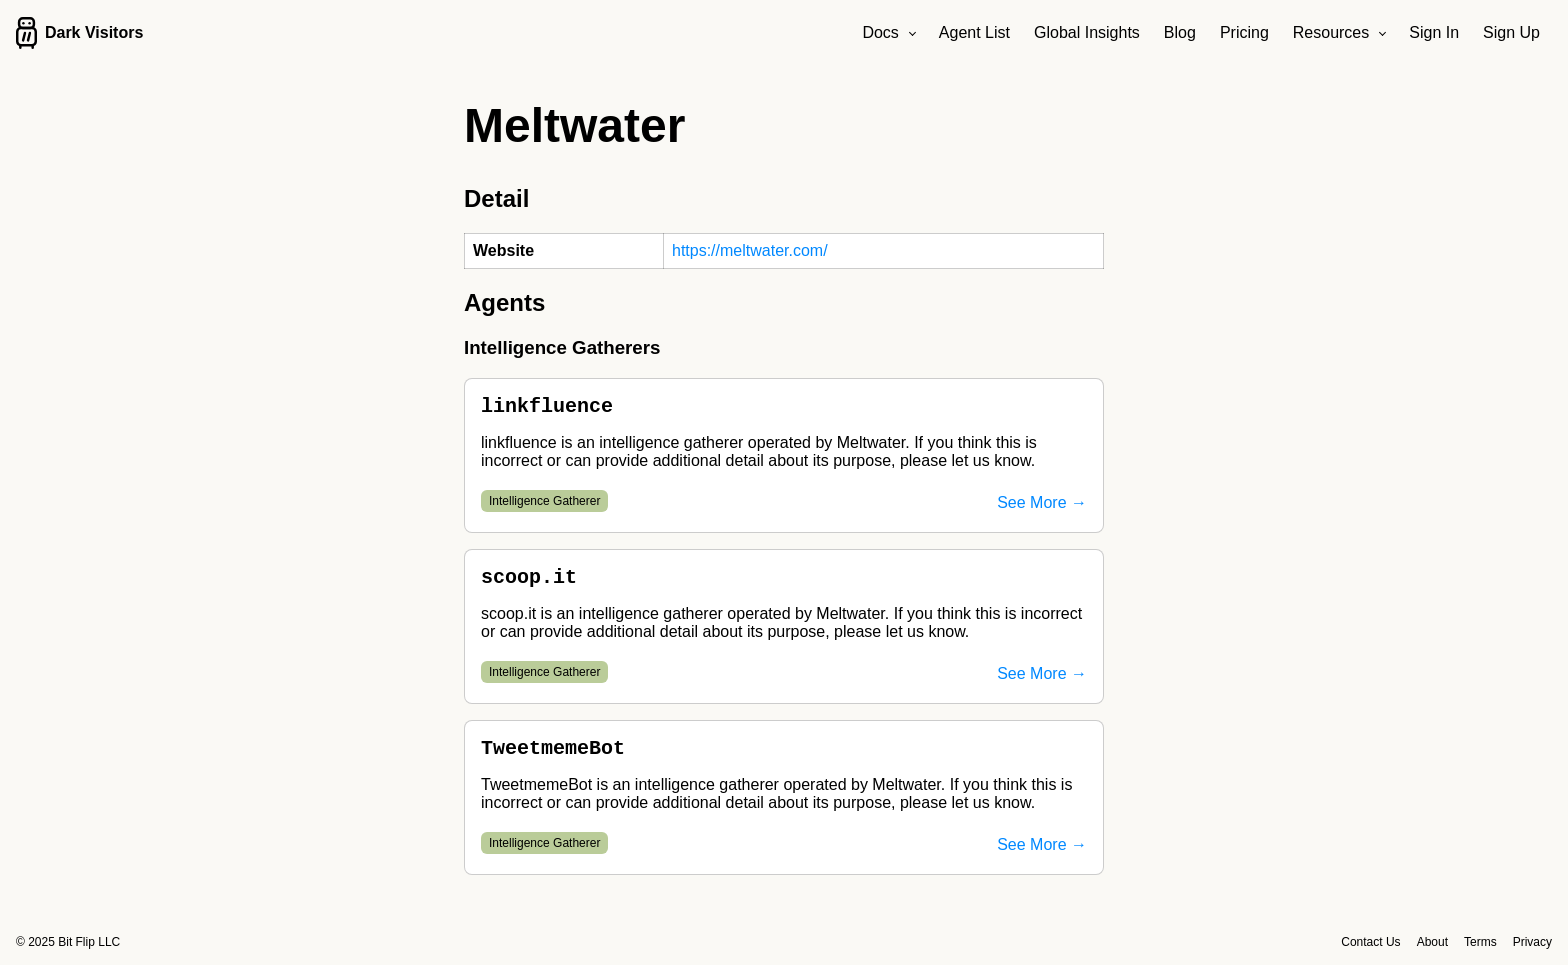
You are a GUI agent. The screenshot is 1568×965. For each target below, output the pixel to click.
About (1432, 942)
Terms (1480, 942)
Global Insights (1087, 32)
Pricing (1244, 32)
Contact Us (1370, 942)
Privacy (1532, 942)
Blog (1180, 32)
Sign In (1434, 32)
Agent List (974, 32)
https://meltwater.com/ (750, 250)
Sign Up (1511, 32)
